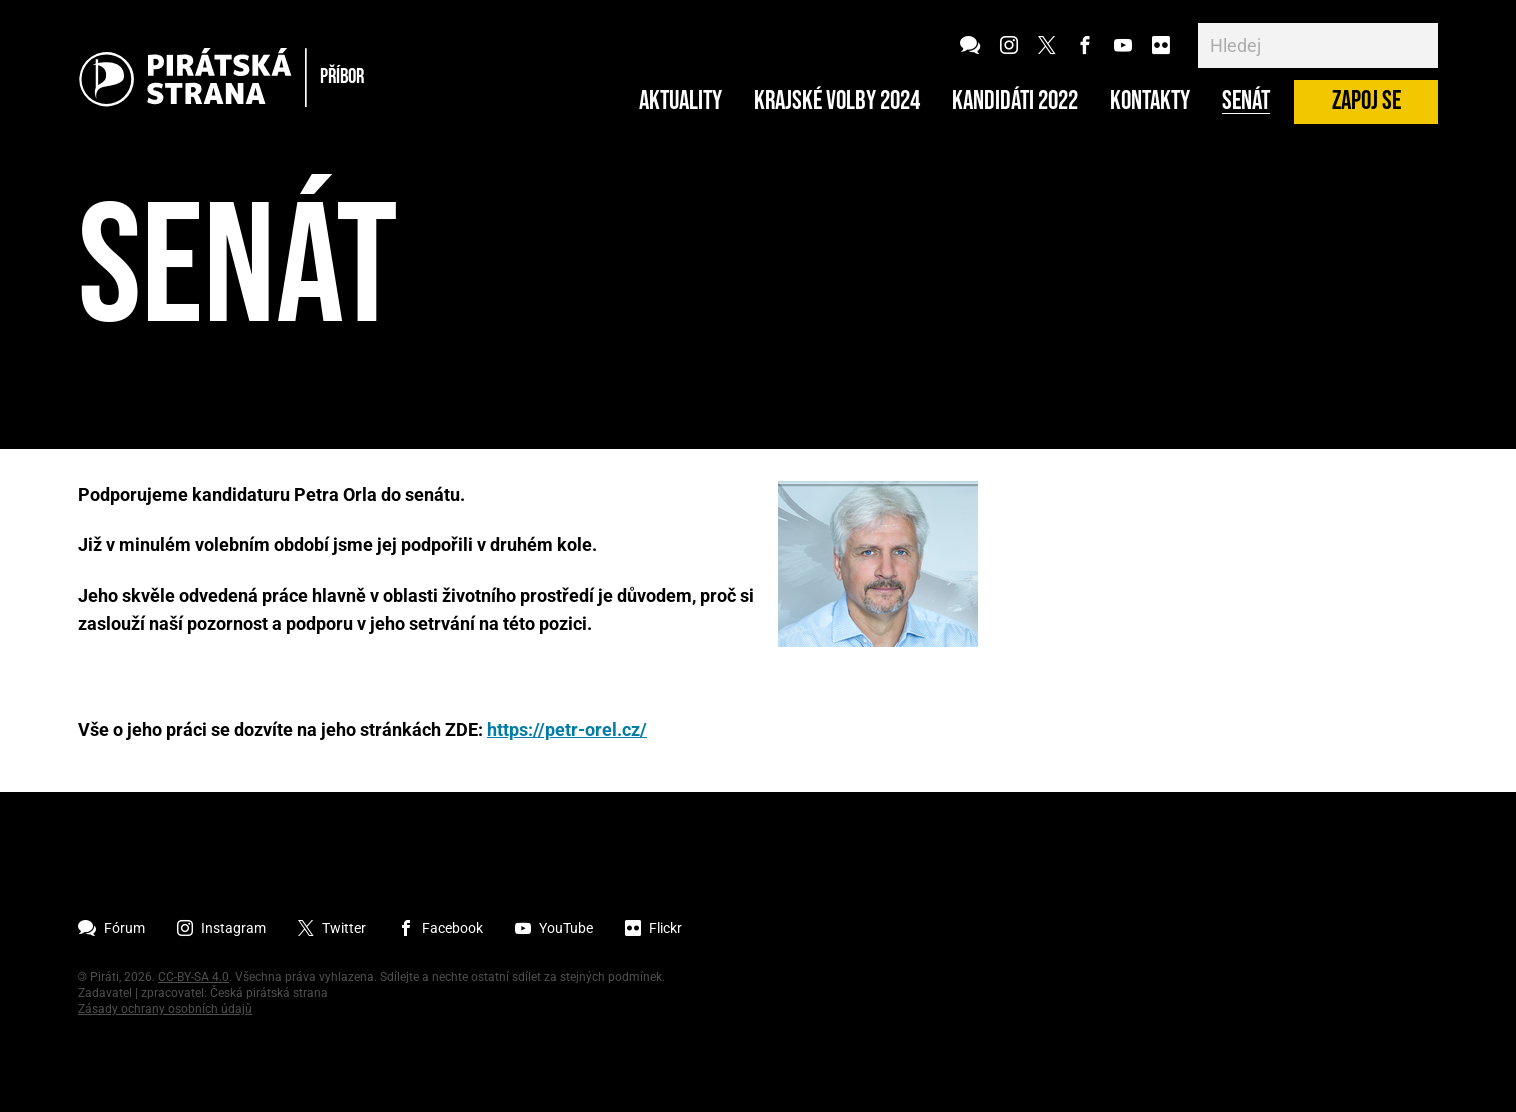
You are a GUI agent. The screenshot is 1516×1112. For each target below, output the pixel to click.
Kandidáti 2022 (1015, 102)
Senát (1246, 102)
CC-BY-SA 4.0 (193, 977)
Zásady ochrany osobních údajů (165, 1009)
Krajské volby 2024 (837, 102)
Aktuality (680, 102)
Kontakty (1150, 102)
